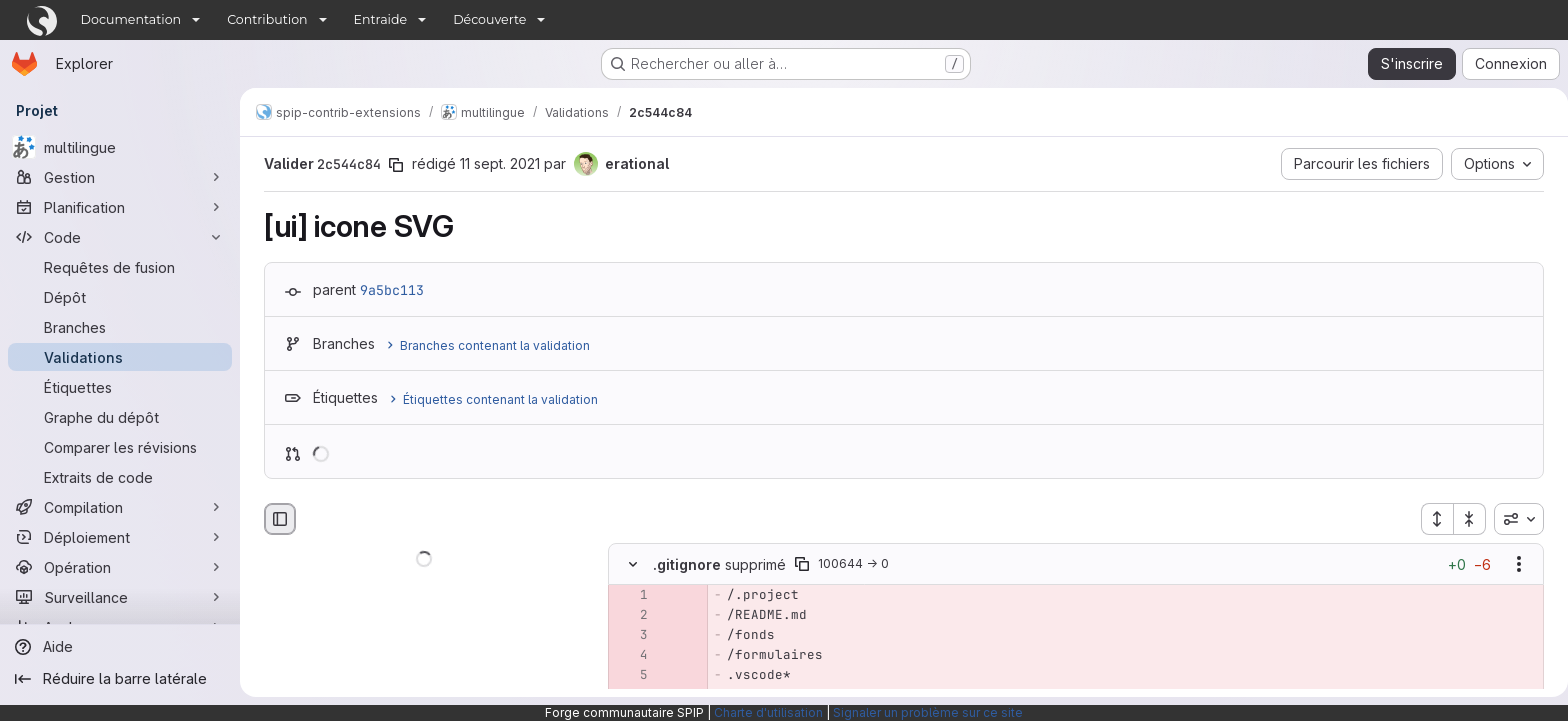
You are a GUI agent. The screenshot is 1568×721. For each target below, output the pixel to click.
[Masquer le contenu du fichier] (629, 565)
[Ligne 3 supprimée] (627, 636)
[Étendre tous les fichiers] (1433, 519)
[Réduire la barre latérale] (120, 679)
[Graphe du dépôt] (120, 417)
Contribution (267, 19)
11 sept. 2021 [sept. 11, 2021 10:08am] (496, 163)
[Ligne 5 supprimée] (627, 676)
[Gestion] (120, 177)
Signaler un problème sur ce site (928, 712)
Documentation (131, 19)
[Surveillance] (120, 597)
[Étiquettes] (120, 387)
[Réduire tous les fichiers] (1466, 519)
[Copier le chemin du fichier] (798, 565)
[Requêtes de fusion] (120, 267)
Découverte (489, 19)
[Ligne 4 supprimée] (627, 656)
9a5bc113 (388, 290)
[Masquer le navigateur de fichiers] (276, 519)
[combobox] (1515, 519)
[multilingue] (120, 147)
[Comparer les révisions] (120, 447)
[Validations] (120, 357)
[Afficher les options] (1515, 565)
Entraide (381, 19)
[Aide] (120, 647)
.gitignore (683, 564)
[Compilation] (120, 507)
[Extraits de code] (120, 477)
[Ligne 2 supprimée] (627, 616)
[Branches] (120, 327)
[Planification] (120, 207)
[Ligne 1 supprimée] (627, 596)
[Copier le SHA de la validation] (392, 165)
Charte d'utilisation (768, 712)
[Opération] (120, 567)
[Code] (120, 237)
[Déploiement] (120, 537)
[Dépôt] (120, 297)
